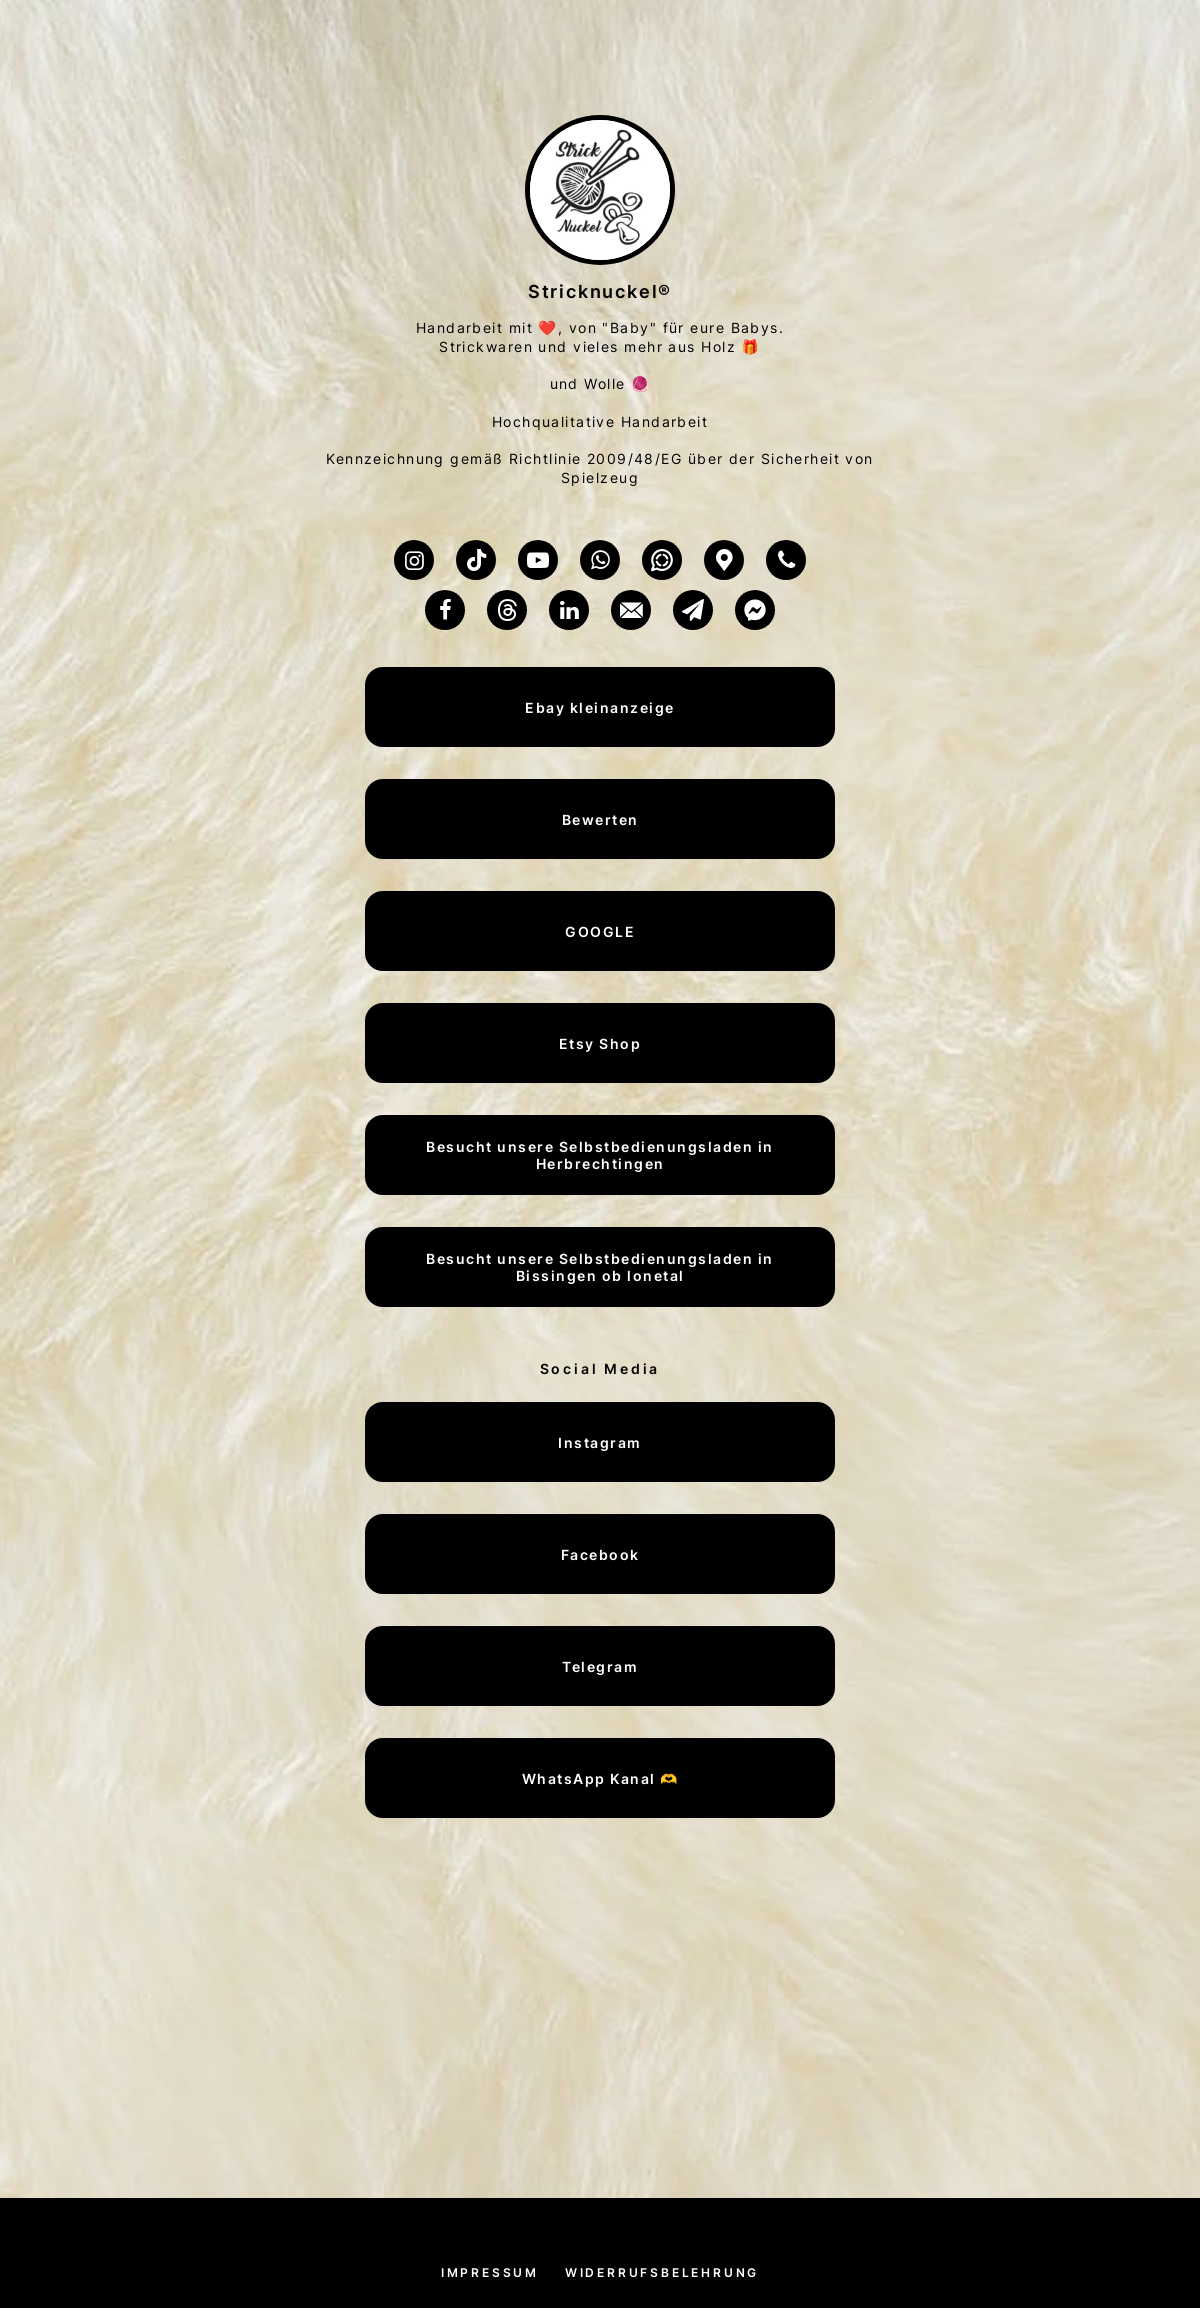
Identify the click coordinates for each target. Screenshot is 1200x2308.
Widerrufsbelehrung (662, 2272)
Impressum (490, 2272)
